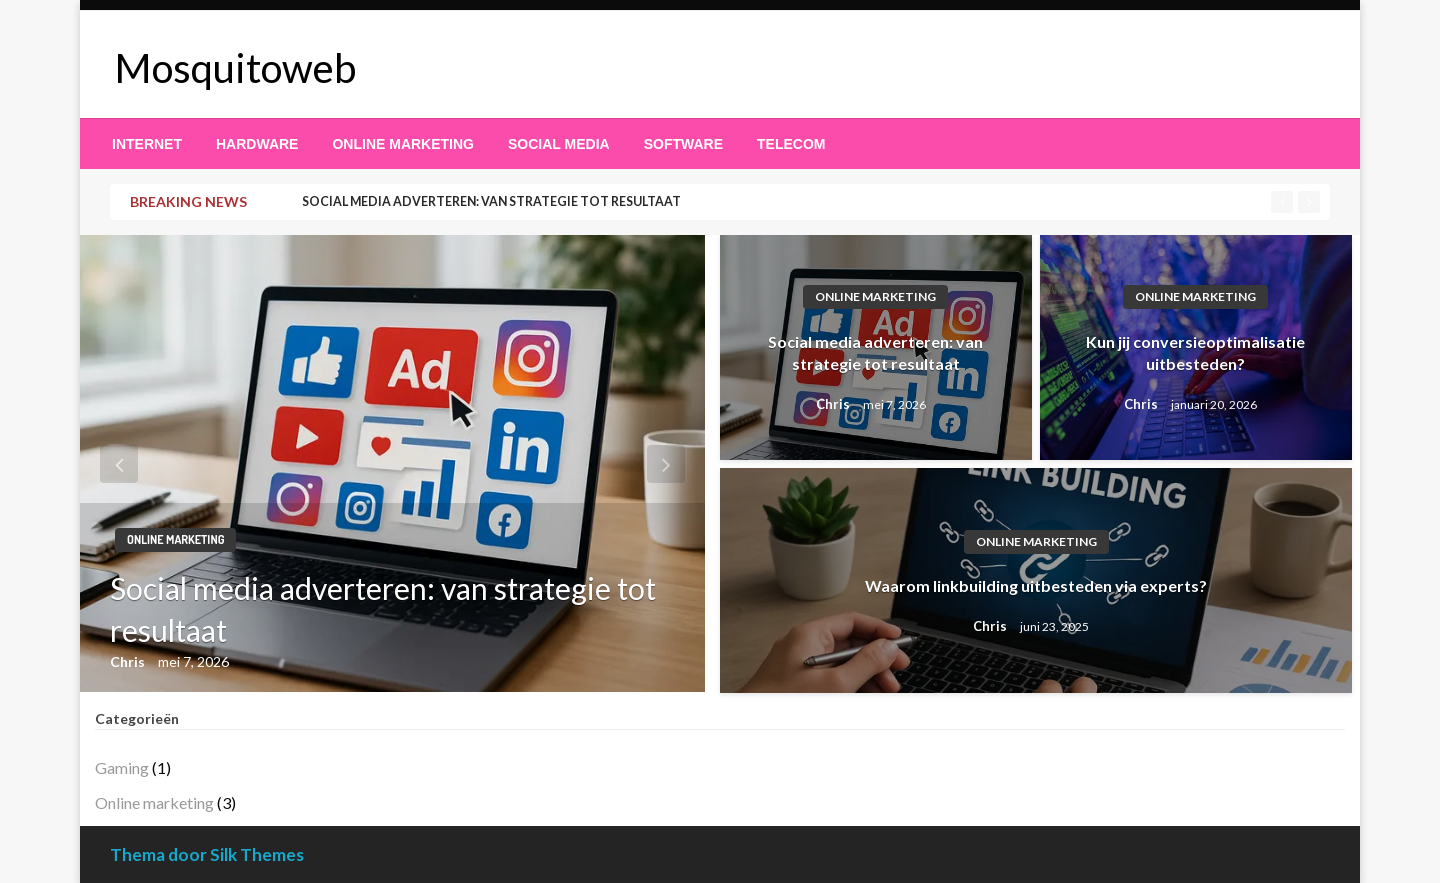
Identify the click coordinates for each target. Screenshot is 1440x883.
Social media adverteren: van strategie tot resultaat (491, 201)
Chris (129, 661)
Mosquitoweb (235, 68)
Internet (147, 144)
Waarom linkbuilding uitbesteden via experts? (1036, 585)
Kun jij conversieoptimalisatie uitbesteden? (1195, 352)
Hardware (257, 144)
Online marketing (403, 144)
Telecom (791, 144)
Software (683, 144)
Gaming (122, 767)
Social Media (559, 144)
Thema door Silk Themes (207, 854)
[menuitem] (147, 144)
